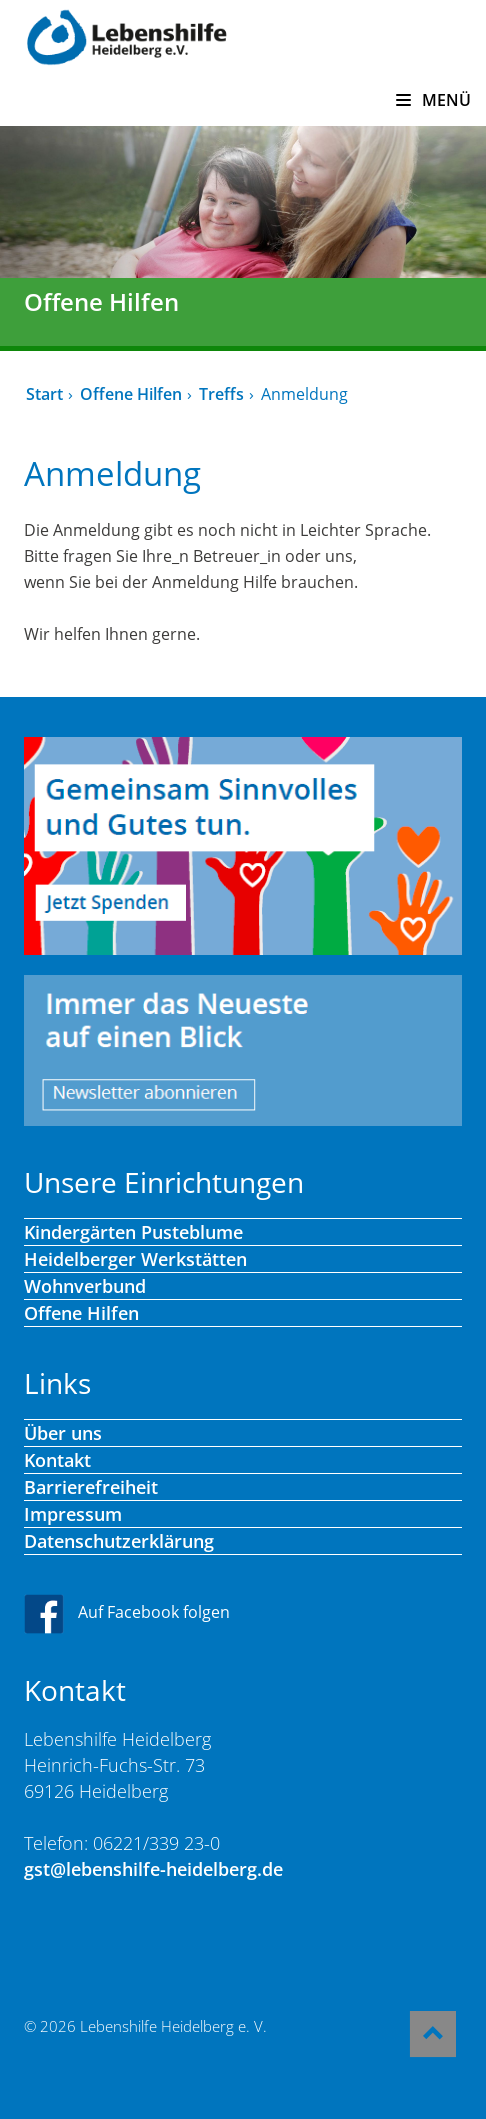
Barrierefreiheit (91, 1487)
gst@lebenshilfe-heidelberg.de (153, 1869)
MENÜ (433, 100)
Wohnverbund (85, 1286)
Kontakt (57, 1460)
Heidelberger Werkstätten (135, 1259)
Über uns (63, 1433)
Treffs (221, 394)
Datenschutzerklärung (119, 1541)
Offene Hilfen (131, 394)
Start (44, 394)
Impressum (73, 1514)
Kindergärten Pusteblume (133, 1232)
